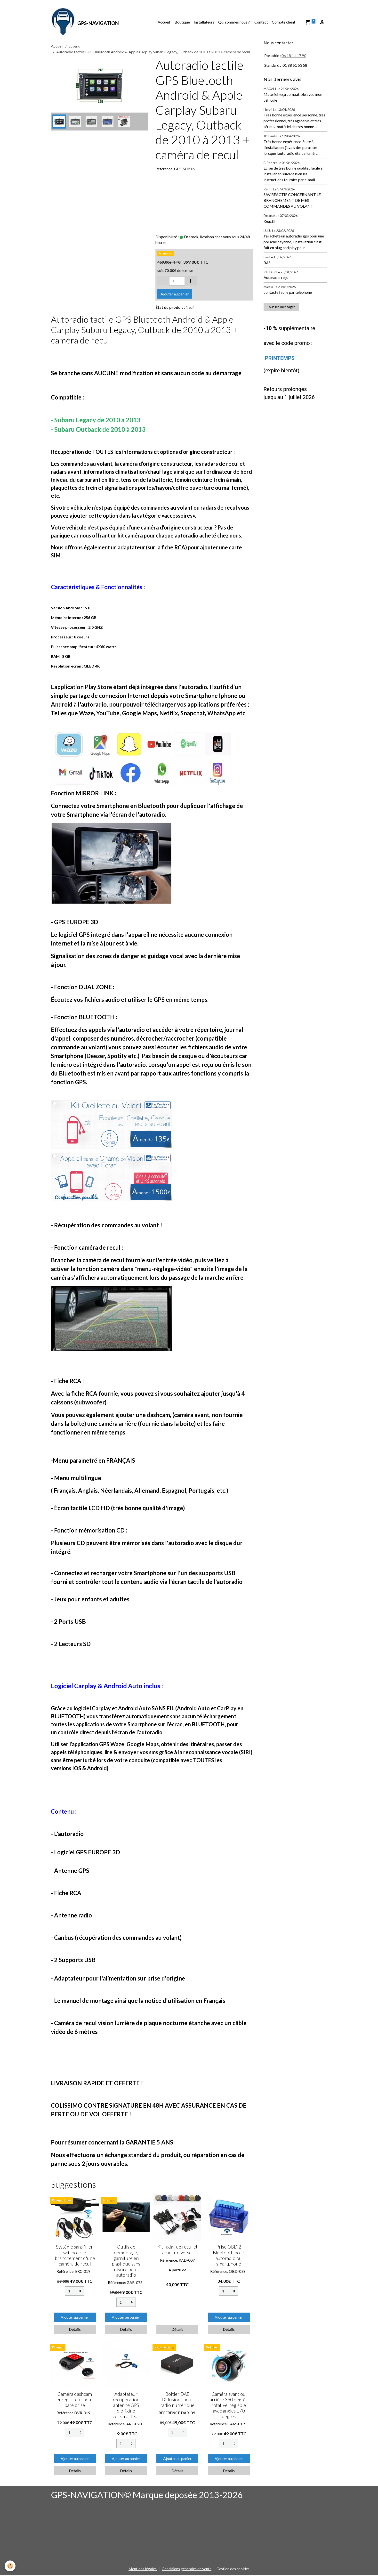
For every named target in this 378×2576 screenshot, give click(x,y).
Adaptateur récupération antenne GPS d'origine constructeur (126, 2405)
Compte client (283, 22)
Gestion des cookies (233, 2569)
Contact (261, 22)
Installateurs (204, 22)
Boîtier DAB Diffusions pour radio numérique (177, 2399)
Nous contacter (278, 43)
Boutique (182, 22)
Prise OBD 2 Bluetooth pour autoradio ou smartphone (228, 2255)
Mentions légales (142, 2569)
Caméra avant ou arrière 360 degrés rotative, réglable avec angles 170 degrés (229, 2405)
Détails (75, 2329)
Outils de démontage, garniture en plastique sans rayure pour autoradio (126, 2261)
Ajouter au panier (175, 294)
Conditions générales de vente (186, 2569)
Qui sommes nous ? (234, 22)
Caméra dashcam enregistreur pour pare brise (74, 2399)
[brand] (85, 22)
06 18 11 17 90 (293, 56)
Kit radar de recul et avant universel (177, 2250)
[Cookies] (10, 2565)
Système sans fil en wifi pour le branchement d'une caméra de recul (75, 2255)
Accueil (164, 22)
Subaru (74, 46)
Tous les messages (281, 307)
